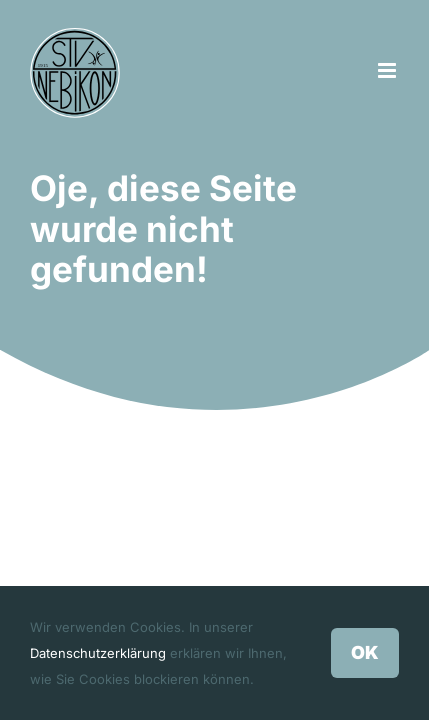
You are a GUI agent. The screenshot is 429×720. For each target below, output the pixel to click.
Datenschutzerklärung (98, 653)
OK (365, 652)
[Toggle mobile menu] (388, 70)
